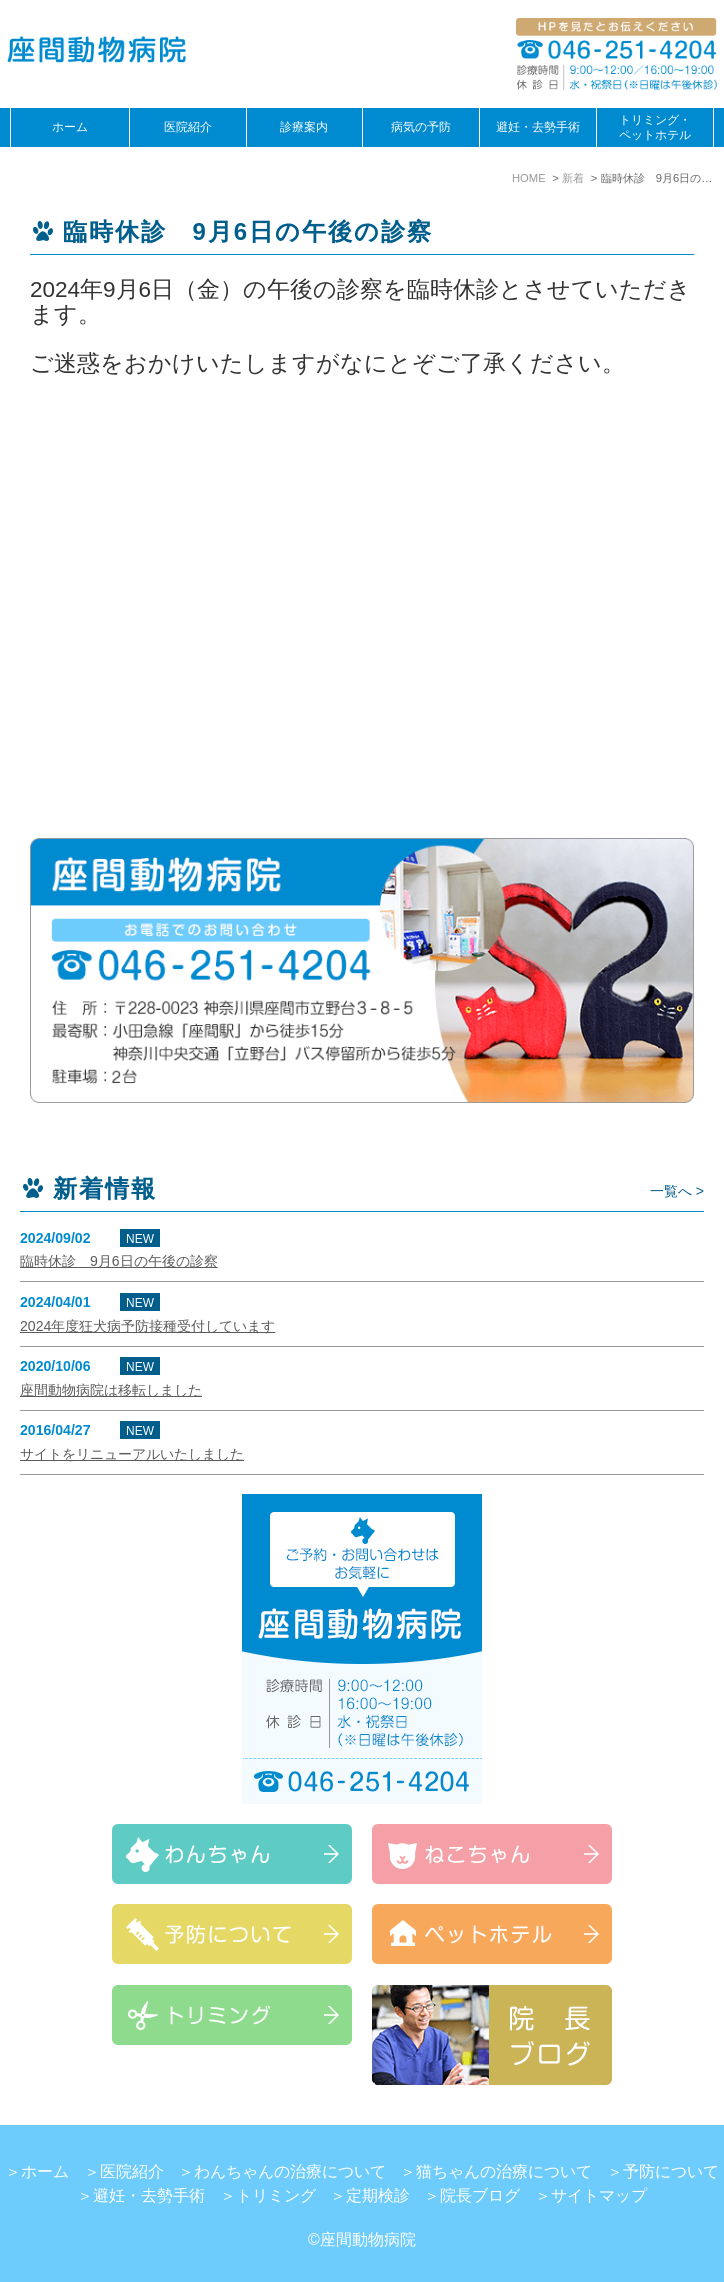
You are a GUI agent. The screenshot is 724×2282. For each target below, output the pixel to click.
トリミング (276, 2195)
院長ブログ (480, 2195)
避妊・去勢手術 (538, 127)
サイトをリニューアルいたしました (132, 1454)
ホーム (70, 127)
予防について (671, 2171)
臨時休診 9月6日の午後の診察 (119, 1261)
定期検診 (378, 2195)
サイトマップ (599, 2195)
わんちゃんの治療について (290, 2171)
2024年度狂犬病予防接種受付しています (147, 1326)
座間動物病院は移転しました (111, 1390)
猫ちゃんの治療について (504, 2171)
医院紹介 (132, 2171)
